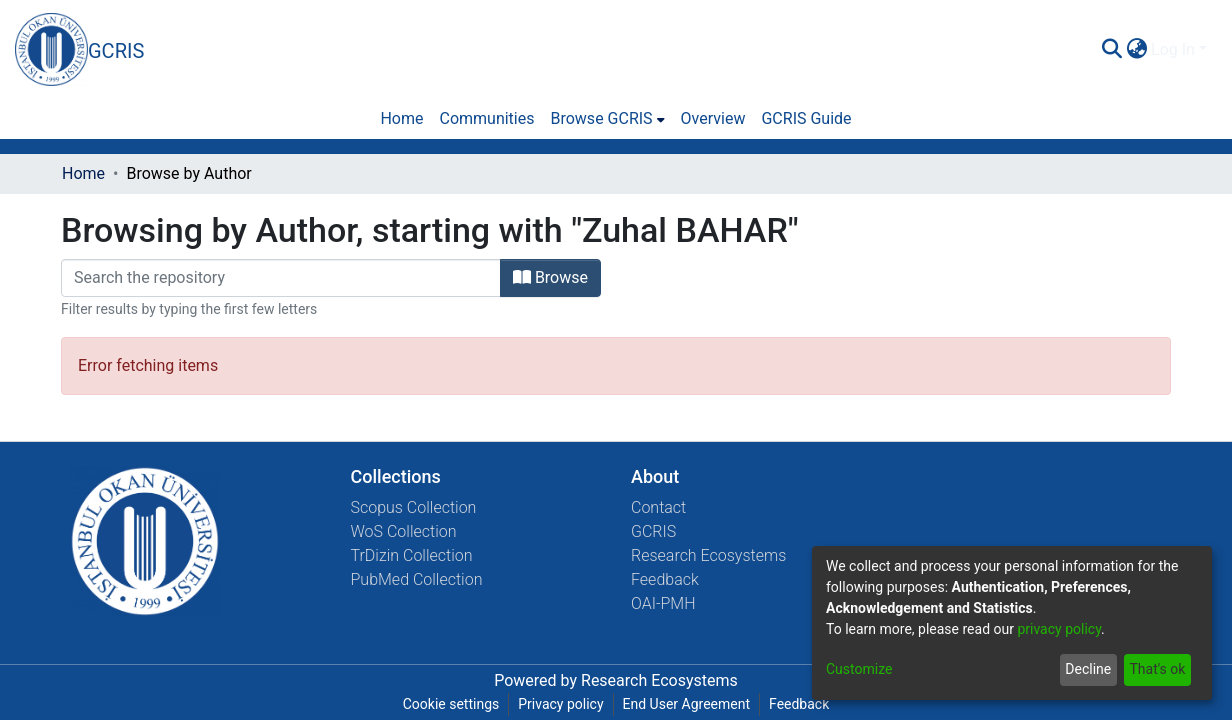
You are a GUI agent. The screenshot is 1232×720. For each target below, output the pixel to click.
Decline (1088, 669)
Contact (658, 507)
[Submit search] (1111, 50)
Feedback (665, 579)
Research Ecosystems (708, 555)
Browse (550, 277)
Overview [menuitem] (713, 118)
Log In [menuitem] (1173, 49)
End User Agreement (686, 704)
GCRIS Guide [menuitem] (806, 118)
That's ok (1157, 669)
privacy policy (1059, 629)
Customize (859, 669)
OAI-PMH (663, 603)
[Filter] (281, 278)
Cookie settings (451, 704)
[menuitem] (1136, 50)
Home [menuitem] (401, 118)
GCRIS (653, 531)
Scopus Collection (414, 507)
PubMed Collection (417, 579)
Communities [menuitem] (486, 118)
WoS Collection (404, 531)
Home (83, 173)
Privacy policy (560, 704)
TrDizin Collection (412, 555)
